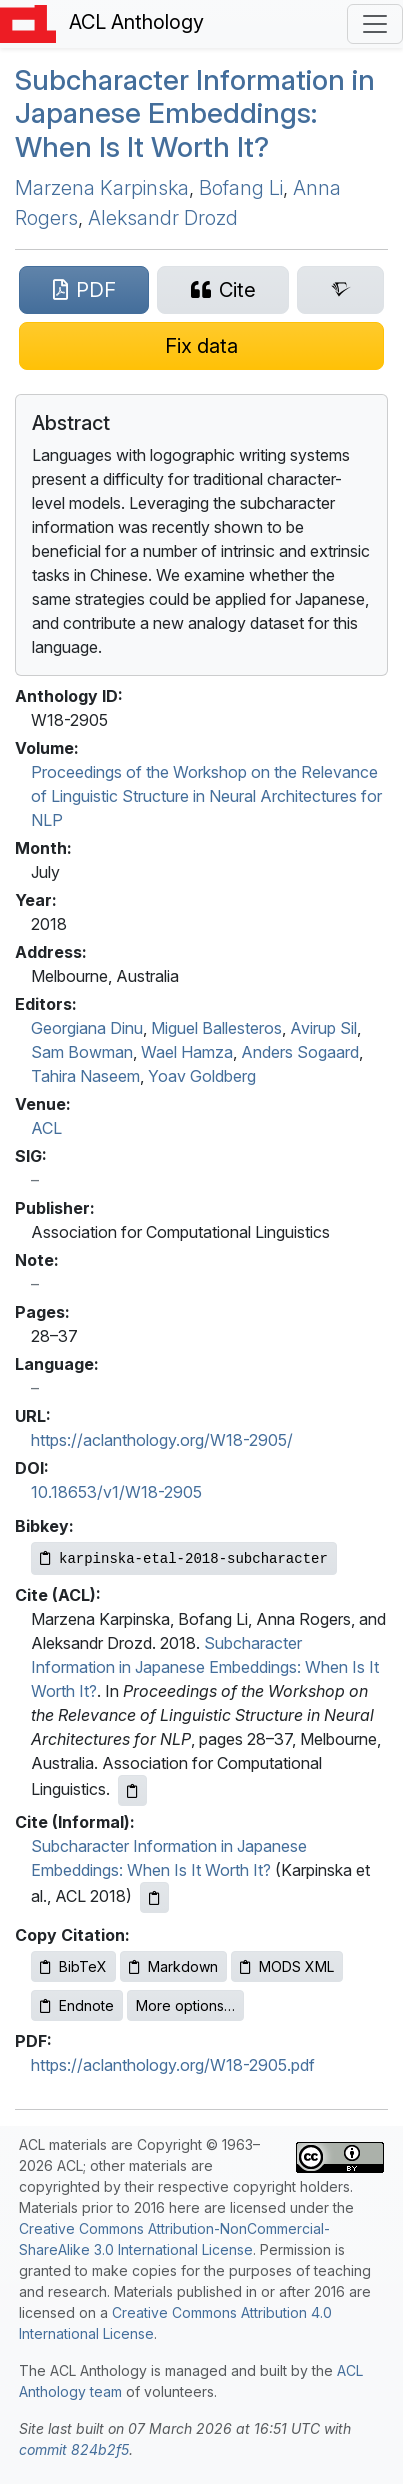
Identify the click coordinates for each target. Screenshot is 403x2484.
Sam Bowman (82, 1052)
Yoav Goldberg (202, 1076)
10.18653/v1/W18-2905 (116, 1492)
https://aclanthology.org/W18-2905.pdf (173, 2065)
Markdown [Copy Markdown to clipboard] (173, 1966)
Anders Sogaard (300, 1052)
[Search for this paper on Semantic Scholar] (340, 290)
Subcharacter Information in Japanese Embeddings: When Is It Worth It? (205, 1667)
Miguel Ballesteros (216, 1028)
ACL (46, 1128)
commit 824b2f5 (74, 2449)
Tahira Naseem (85, 1076)
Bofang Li (241, 188)
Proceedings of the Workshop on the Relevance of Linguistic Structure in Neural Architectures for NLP (206, 796)
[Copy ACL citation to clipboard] (132, 1790)
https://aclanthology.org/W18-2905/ (162, 1440)
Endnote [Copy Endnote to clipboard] (77, 2005)
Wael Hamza (187, 1052)
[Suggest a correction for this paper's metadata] (201, 346)
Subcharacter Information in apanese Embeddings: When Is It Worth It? (195, 113)
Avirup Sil (323, 1028)
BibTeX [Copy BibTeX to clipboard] (73, 1966)
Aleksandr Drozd (163, 218)
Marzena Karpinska (102, 188)
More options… (185, 2005)
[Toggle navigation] (375, 24)
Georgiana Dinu (87, 1028)
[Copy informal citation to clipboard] (154, 1897)
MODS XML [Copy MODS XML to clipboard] (287, 1966)
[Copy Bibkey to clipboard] (184, 1558)
